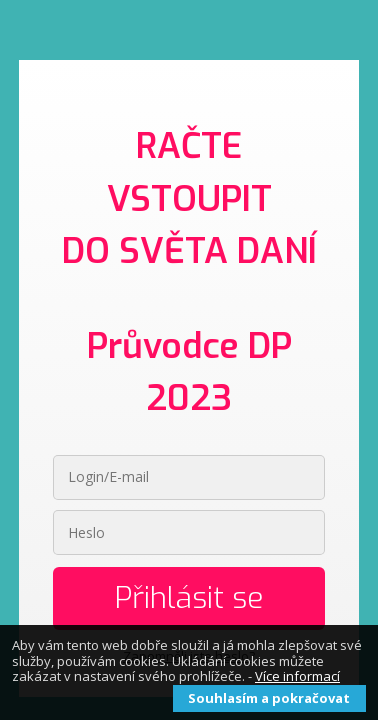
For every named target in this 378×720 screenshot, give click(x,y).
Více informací (297, 676)
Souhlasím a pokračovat (269, 698)
